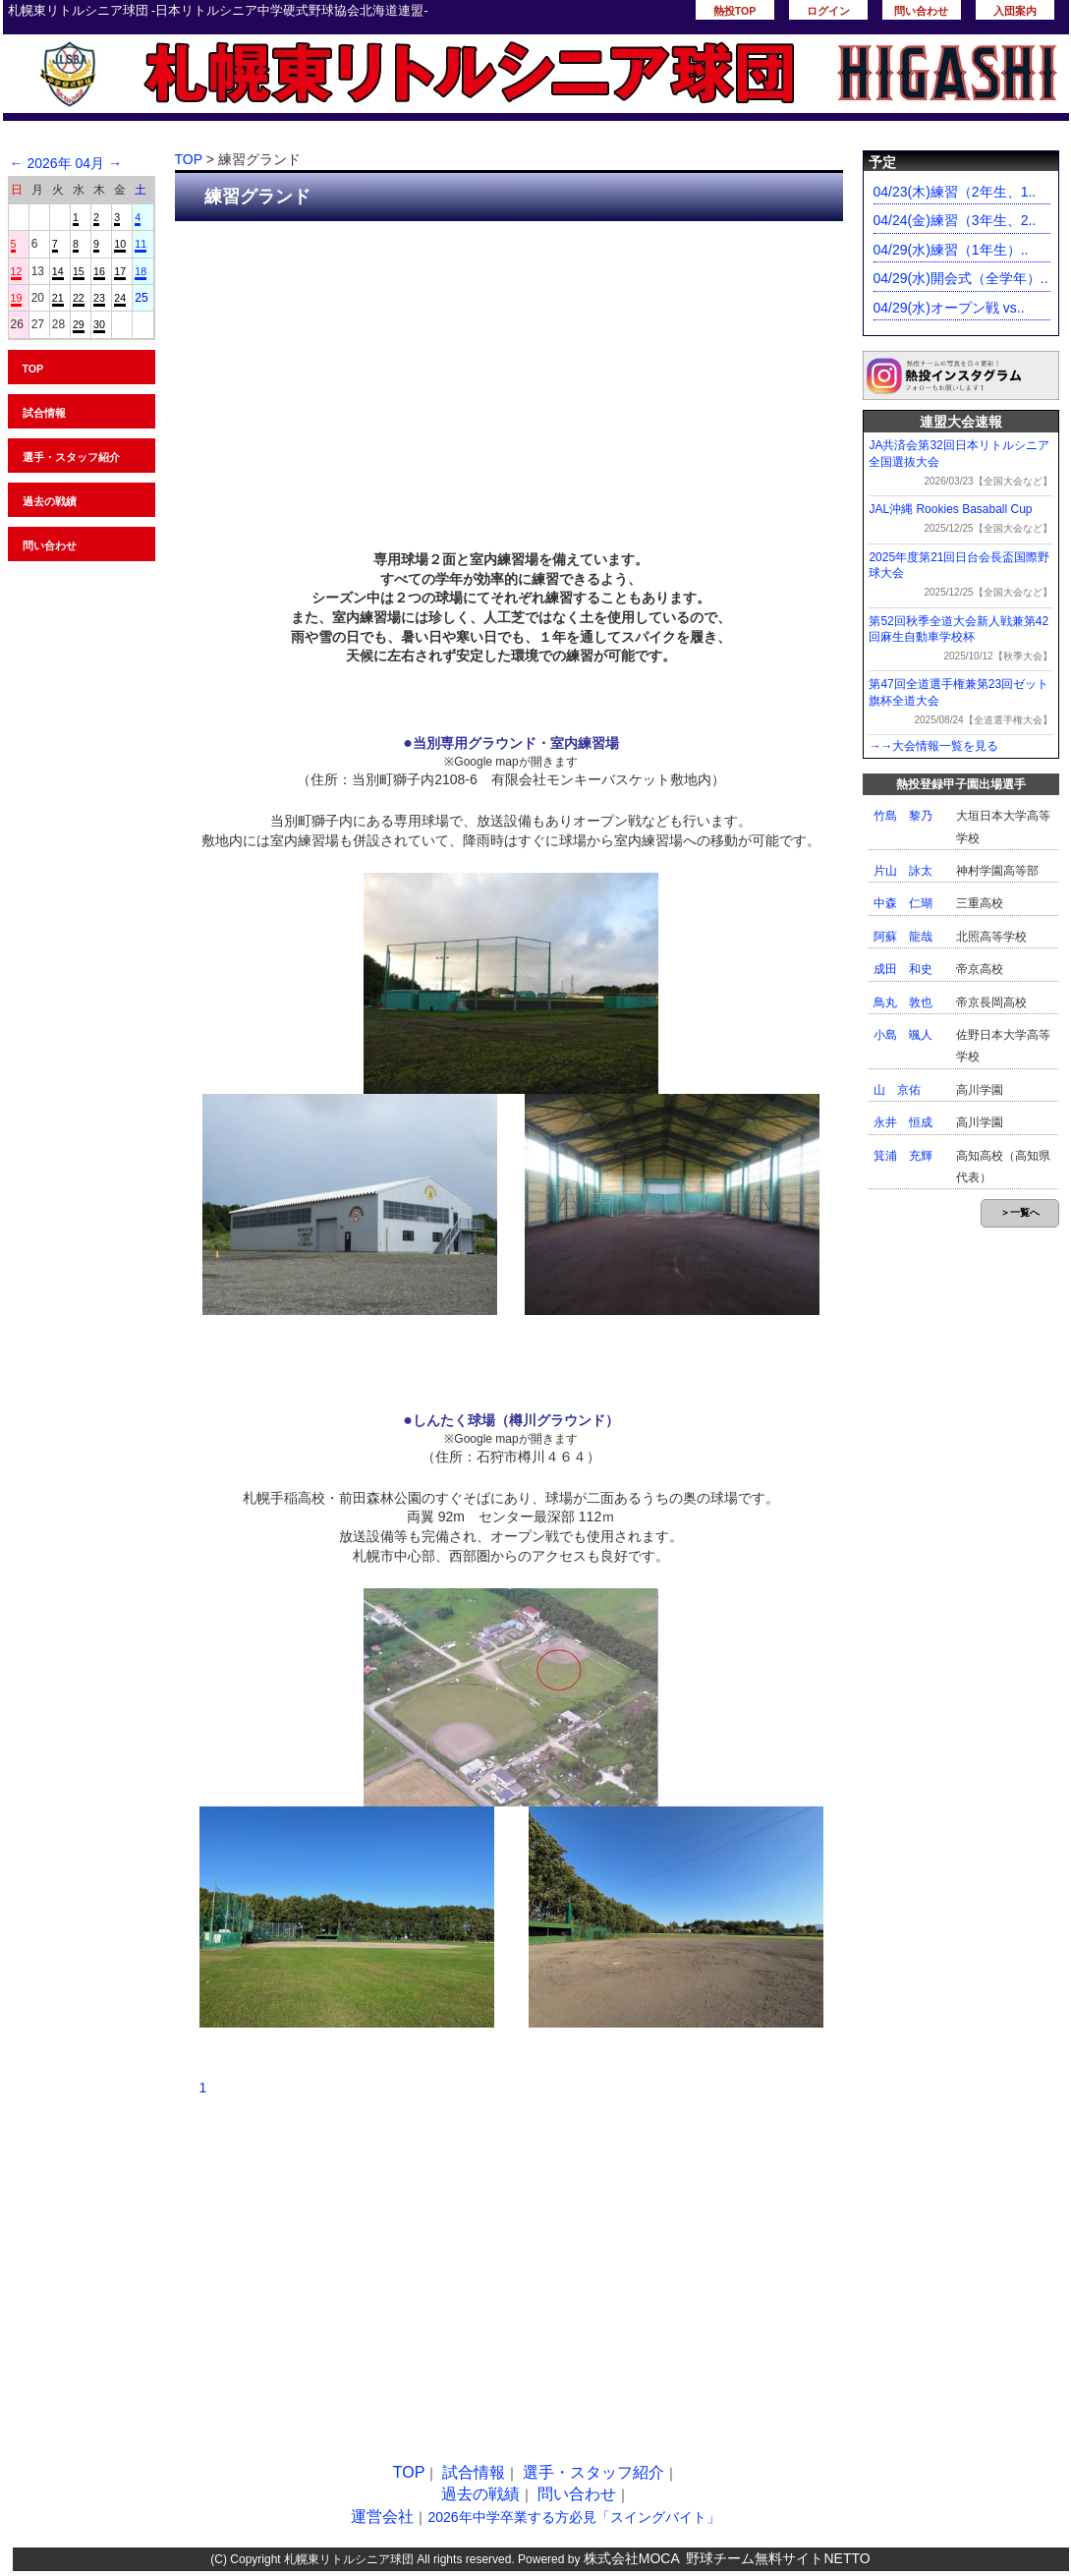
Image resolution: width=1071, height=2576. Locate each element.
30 (99, 324)
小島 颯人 (903, 1035)
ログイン (828, 11)
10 (120, 244)
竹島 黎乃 (903, 816)
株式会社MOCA (632, 2558)
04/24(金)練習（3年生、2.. (955, 220)
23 (99, 298)
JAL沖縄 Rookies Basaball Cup (950, 509)
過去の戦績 (50, 501)
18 (140, 271)
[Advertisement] (509, 378)
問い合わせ (921, 11)
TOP (33, 368)
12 (17, 271)
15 (79, 271)
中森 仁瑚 (903, 903)
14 (58, 271)
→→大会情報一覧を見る (933, 746)
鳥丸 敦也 (903, 1002)
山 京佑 (897, 1090)
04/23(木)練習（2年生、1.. (955, 192)
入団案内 (1015, 11)
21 (58, 298)
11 (140, 244)
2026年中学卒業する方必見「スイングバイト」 (573, 2517)
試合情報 (44, 413)
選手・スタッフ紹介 (71, 457)
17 (120, 271)
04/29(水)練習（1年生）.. (951, 250)
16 (99, 271)
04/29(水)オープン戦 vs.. (949, 307)
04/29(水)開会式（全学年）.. (961, 278)
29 (79, 324)
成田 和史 (903, 969)
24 (120, 298)
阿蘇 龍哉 (903, 937)
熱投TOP (735, 11)
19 (17, 298)
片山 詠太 (903, 871)
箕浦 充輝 (903, 1156)
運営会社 (382, 2516)
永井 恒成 (903, 1122)
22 (79, 298)
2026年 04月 (65, 163)
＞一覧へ (1020, 1212)
